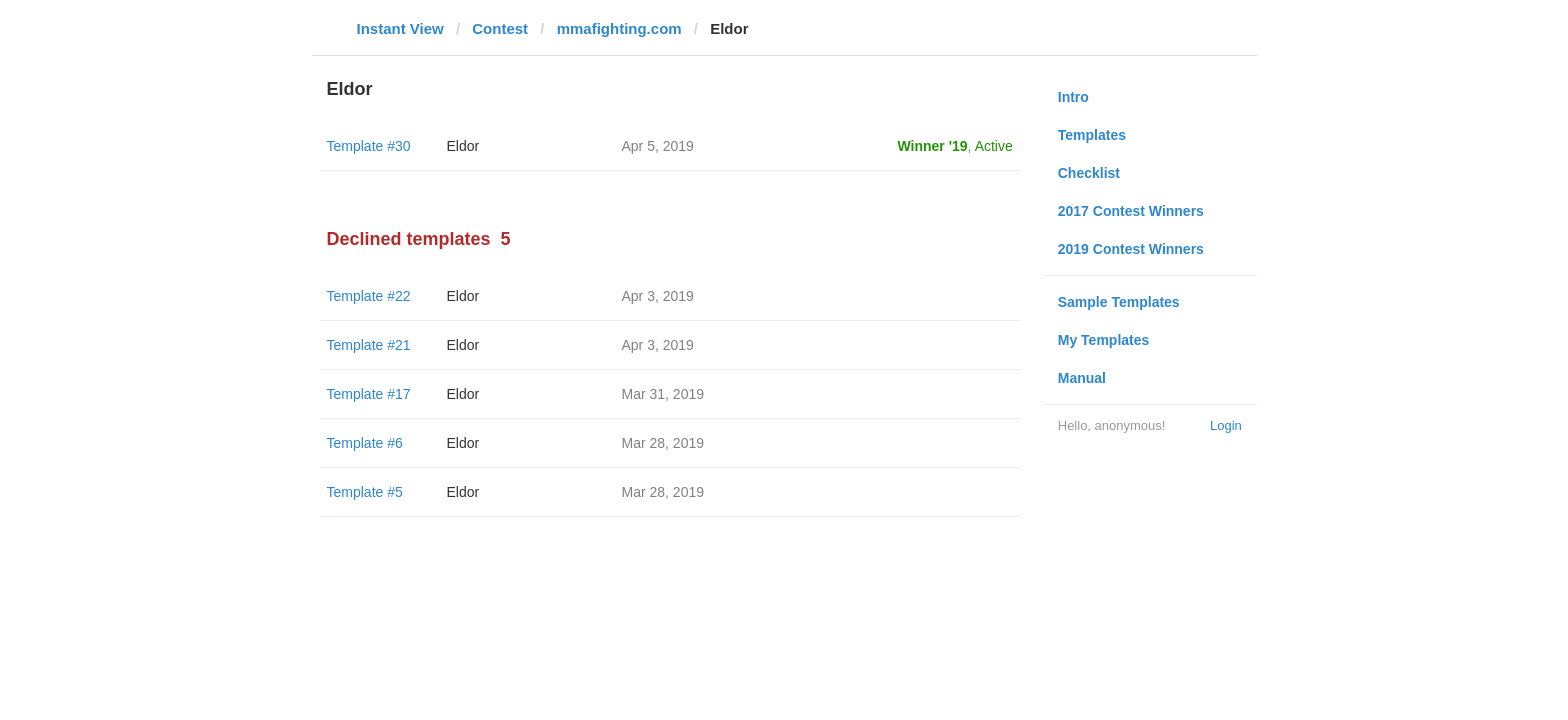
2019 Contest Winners (1131, 249)
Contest (500, 28)
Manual (1082, 378)
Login (1226, 425)
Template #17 (369, 394)
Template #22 (369, 296)
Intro (1073, 97)
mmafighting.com (619, 28)
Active (994, 146)
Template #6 (365, 443)
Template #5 (365, 492)
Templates (1092, 135)
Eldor (463, 146)
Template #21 (369, 345)
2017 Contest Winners (1131, 211)
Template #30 (369, 146)
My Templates (1104, 340)
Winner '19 (933, 146)
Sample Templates (1119, 302)
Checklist (1089, 173)
